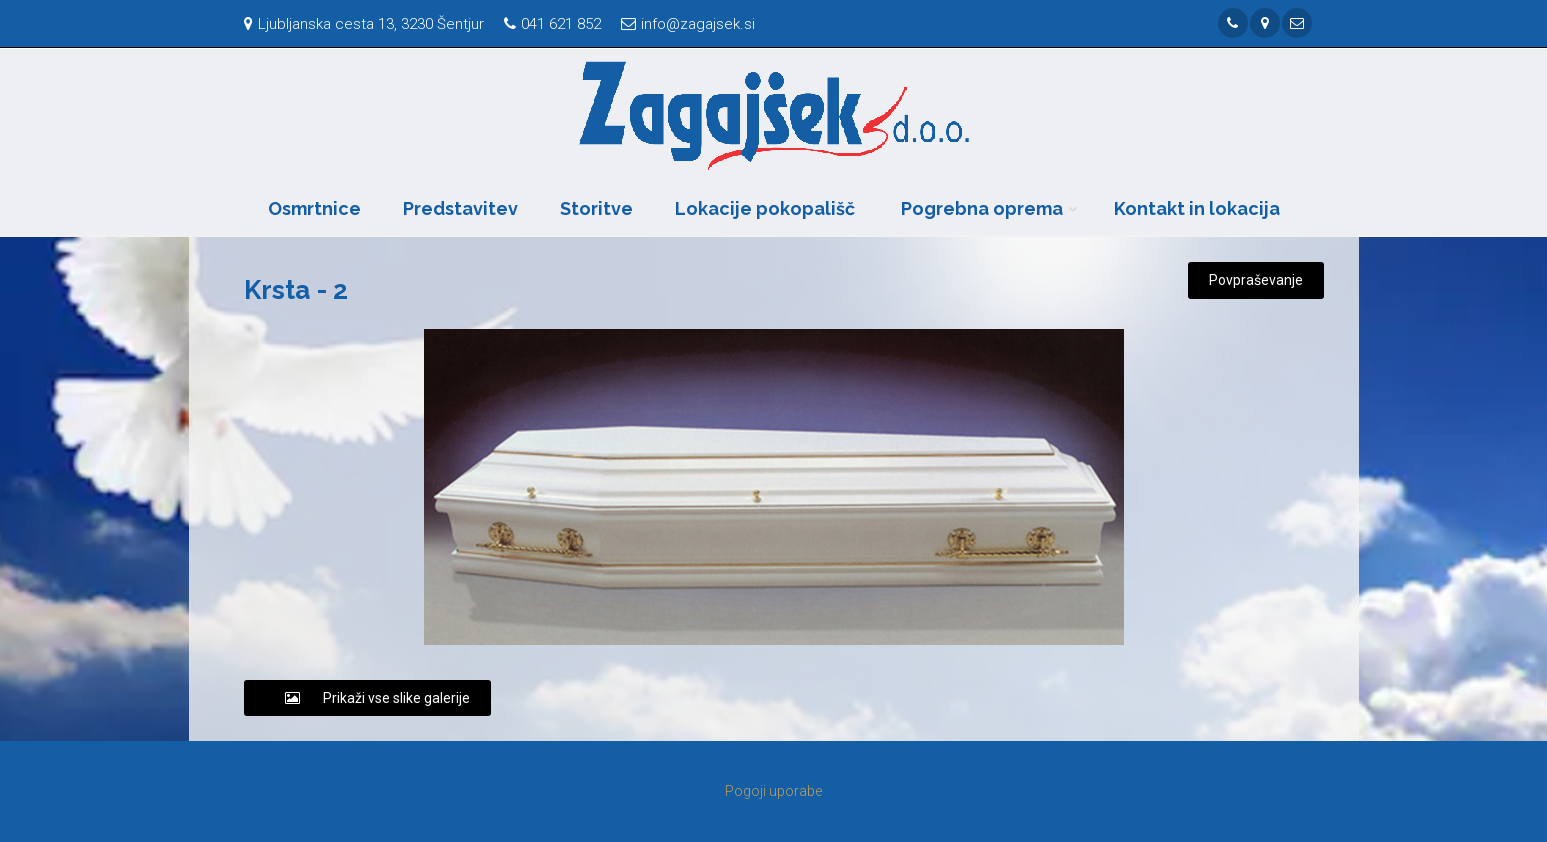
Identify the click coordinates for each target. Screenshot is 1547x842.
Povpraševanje (1256, 280)
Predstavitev (460, 208)
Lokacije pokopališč (765, 208)
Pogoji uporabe (773, 791)
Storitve (596, 208)
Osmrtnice (314, 208)
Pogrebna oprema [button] (982, 208)
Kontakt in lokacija (1197, 208)
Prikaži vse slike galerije (367, 698)
